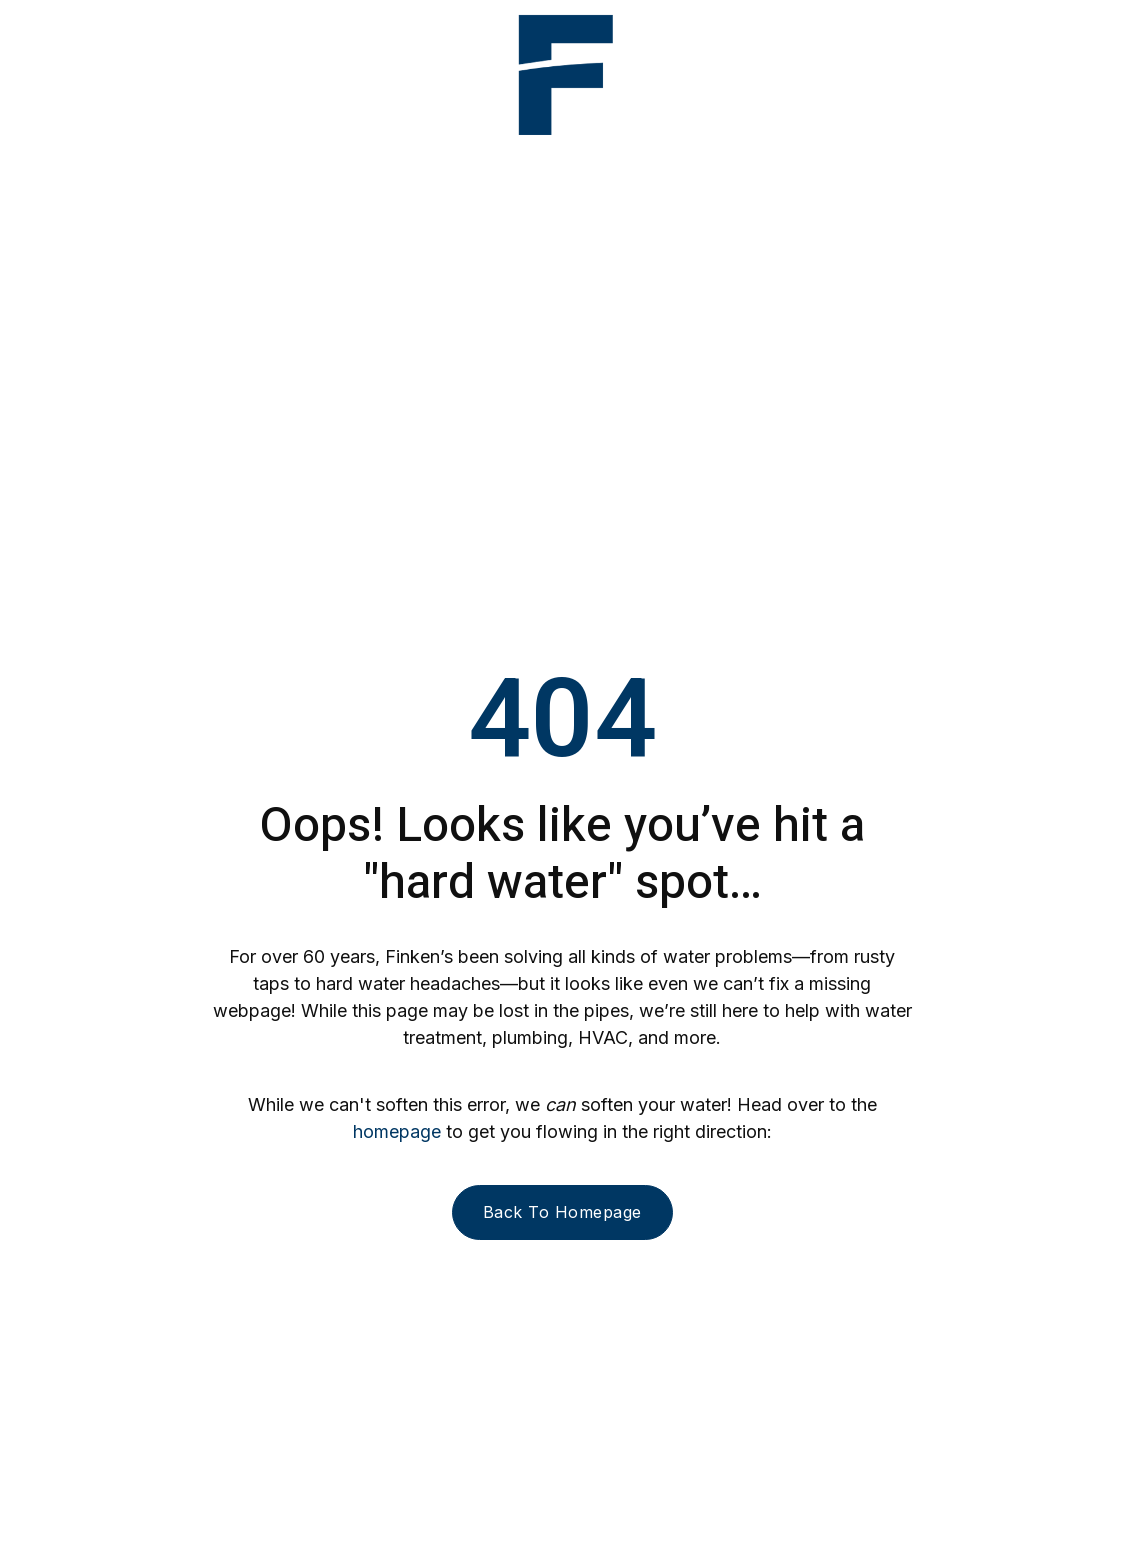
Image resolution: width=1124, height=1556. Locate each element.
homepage (397, 1131)
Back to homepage (562, 1212)
